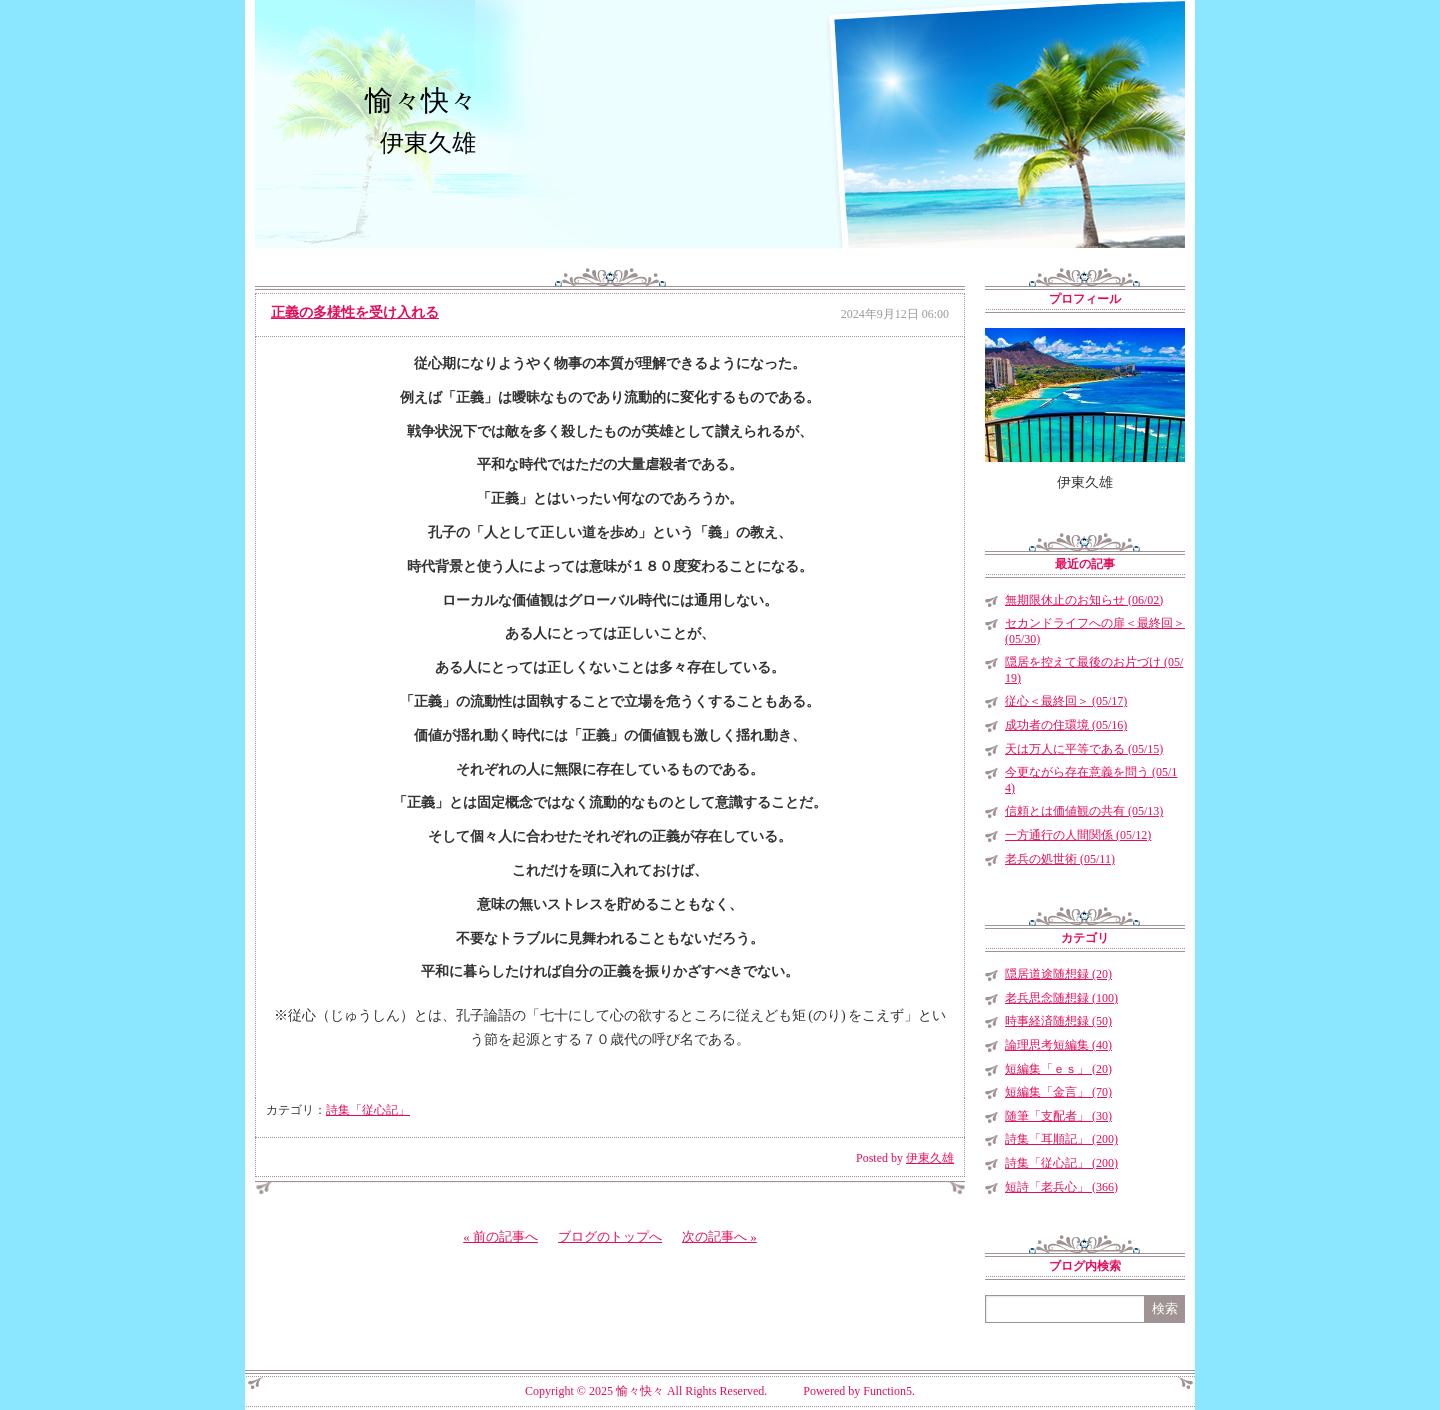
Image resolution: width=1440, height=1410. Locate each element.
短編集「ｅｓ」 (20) (1058, 1069)
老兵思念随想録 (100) (1061, 998)
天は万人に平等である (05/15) (1084, 749)
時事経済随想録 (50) (1058, 1021)
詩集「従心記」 (368, 1110)
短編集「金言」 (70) (1058, 1092)
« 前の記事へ (500, 1236)
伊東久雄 (930, 1158)
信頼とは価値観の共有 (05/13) (1084, 811)
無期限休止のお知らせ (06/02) (1084, 600)
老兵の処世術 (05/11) (1060, 859)
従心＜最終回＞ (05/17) (1066, 701)
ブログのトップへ (610, 1236)
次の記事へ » (719, 1236)
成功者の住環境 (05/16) (1066, 725)
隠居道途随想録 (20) (1058, 974)
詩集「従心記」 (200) (1061, 1163)
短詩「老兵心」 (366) (1061, 1187)
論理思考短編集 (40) (1058, 1045)
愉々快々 (421, 100)
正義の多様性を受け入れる (355, 312)
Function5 (887, 1391)
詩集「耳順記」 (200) (1061, 1139)
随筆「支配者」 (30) (1058, 1116)
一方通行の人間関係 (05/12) (1078, 835)
